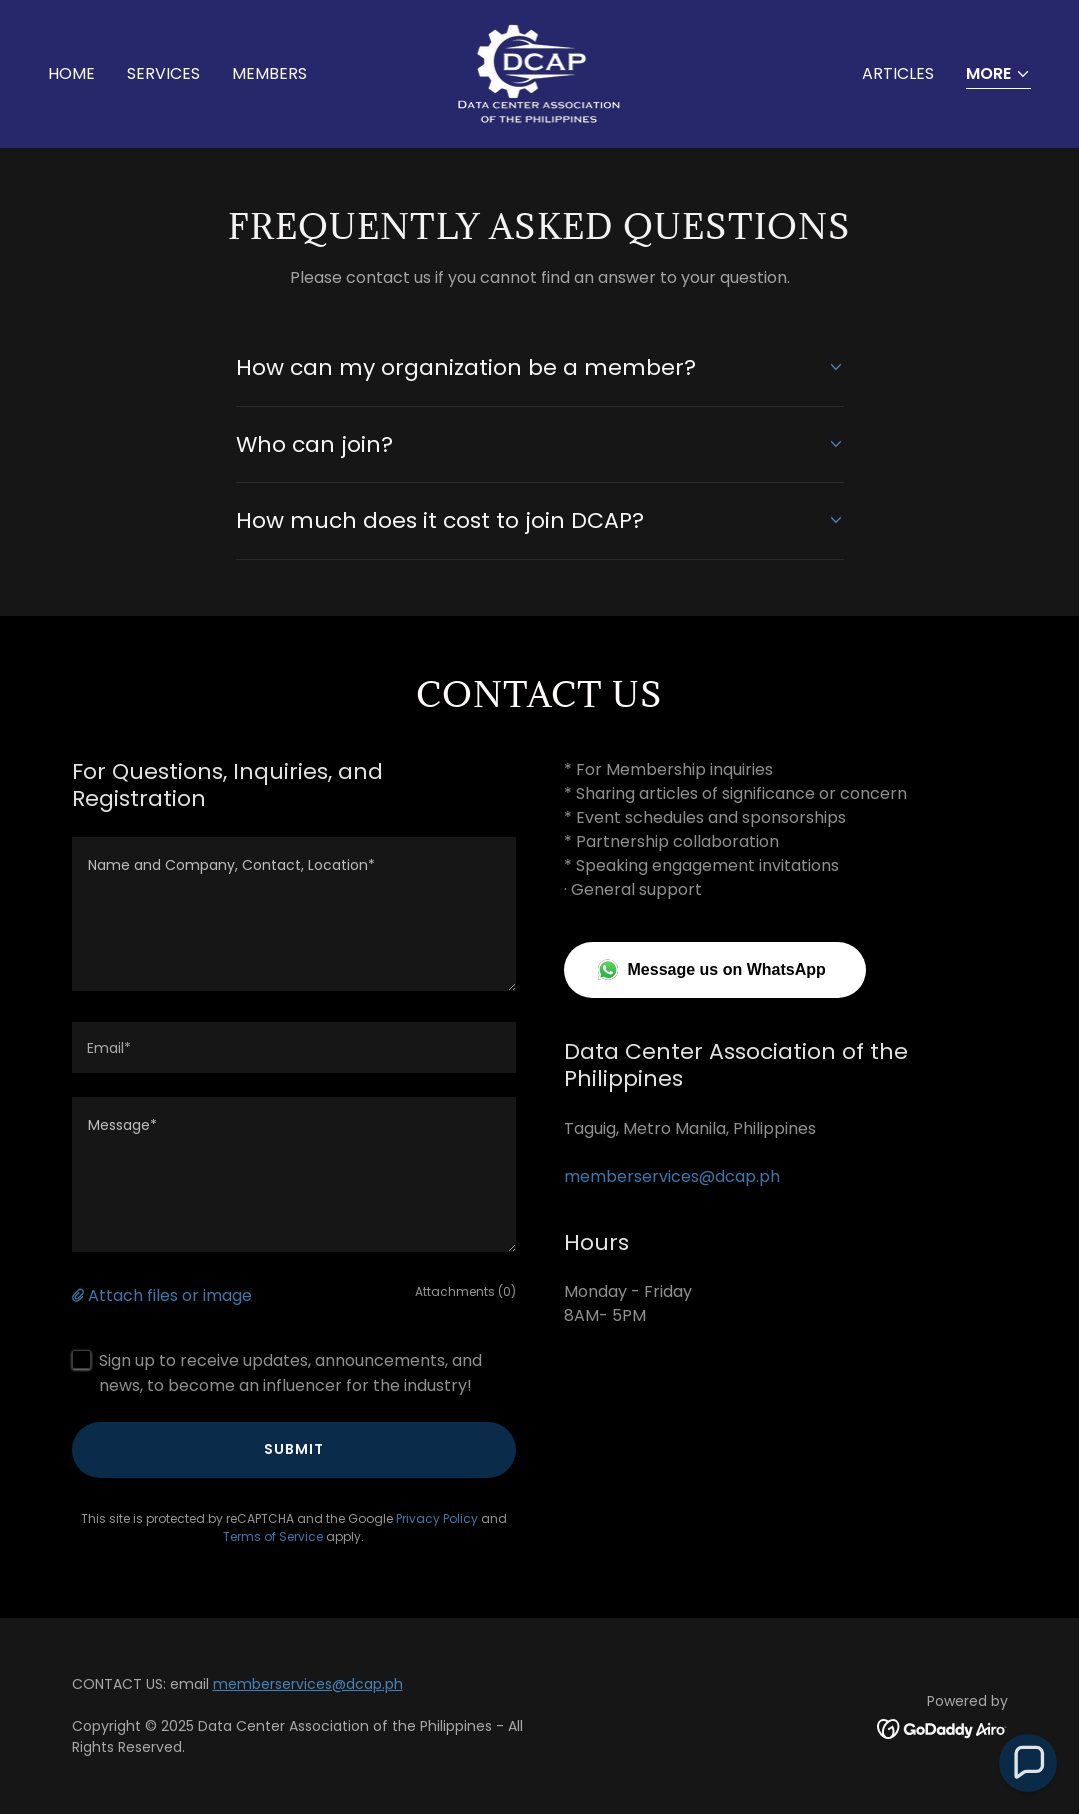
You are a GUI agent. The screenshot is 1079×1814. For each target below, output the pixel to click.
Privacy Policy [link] (437, 1518)
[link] (540, 72)
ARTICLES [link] (898, 73)
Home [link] (71, 73)
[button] (998, 75)
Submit (294, 1449)
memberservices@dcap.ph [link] (672, 1176)
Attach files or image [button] (170, 1295)
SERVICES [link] (163, 73)
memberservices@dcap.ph (308, 1684)
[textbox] (294, 914)
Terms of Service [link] (273, 1536)
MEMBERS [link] (269, 73)
